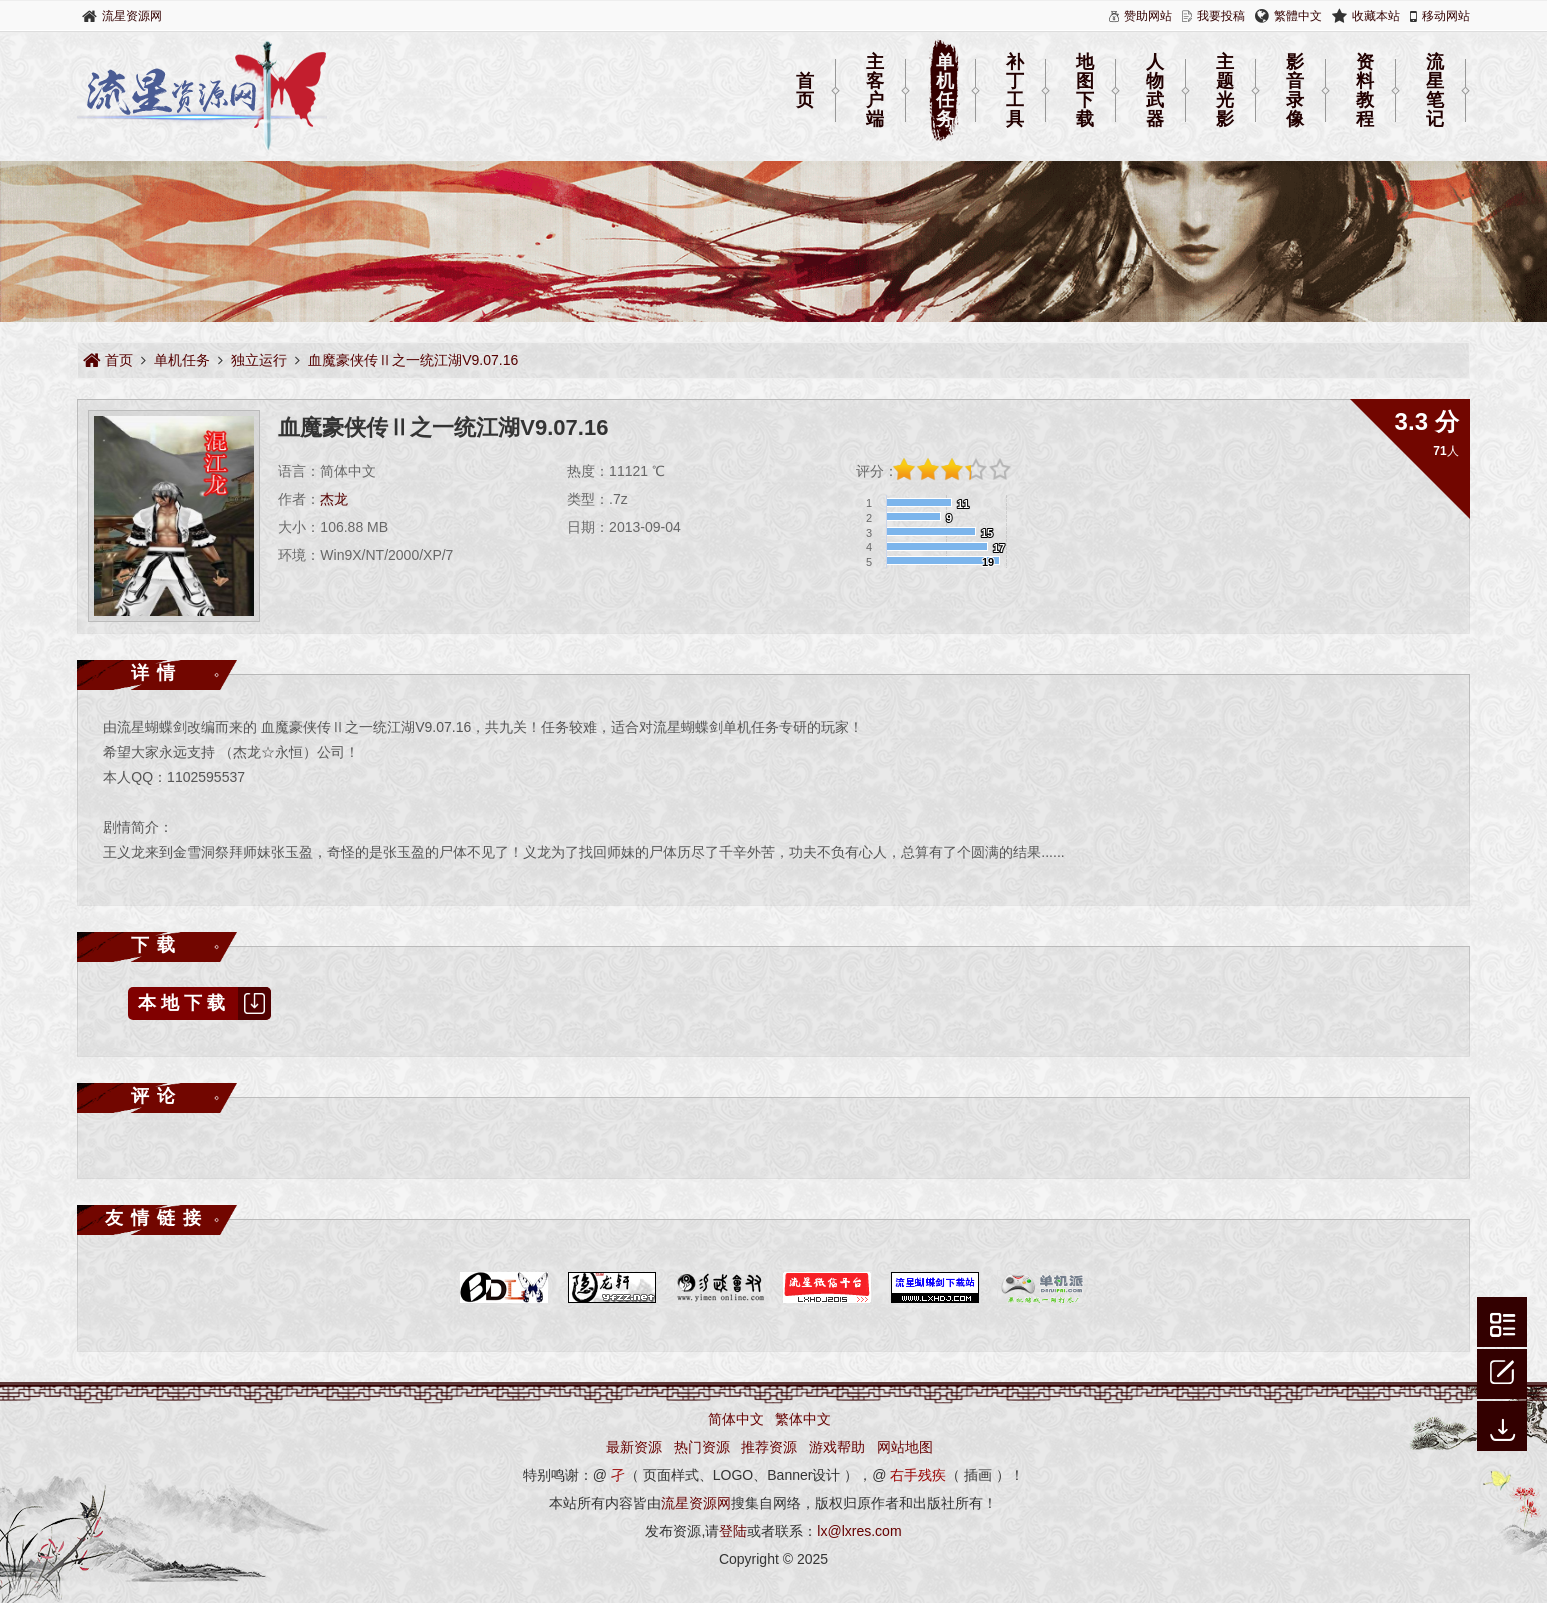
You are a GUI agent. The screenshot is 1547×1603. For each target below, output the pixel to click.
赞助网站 (1148, 16)
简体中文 (736, 1419)
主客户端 (875, 91)
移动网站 (1446, 16)
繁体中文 (803, 1419)
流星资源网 (132, 16)
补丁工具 (1015, 91)
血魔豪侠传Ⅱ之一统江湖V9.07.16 (413, 360)
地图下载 (1085, 91)
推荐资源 (769, 1447)
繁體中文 (1298, 16)
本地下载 (204, 1003)
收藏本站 (1376, 16)
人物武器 (1155, 91)
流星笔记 (1435, 91)
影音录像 (1295, 91)
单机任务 (945, 91)
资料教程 (1365, 91)
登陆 (733, 1531)
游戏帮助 (837, 1447)
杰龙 (334, 499)
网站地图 (905, 1447)
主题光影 (1225, 91)
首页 (805, 90)
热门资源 (702, 1447)
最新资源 (634, 1447)
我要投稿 (1221, 16)
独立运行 (259, 360)
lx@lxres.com (859, 1531)
